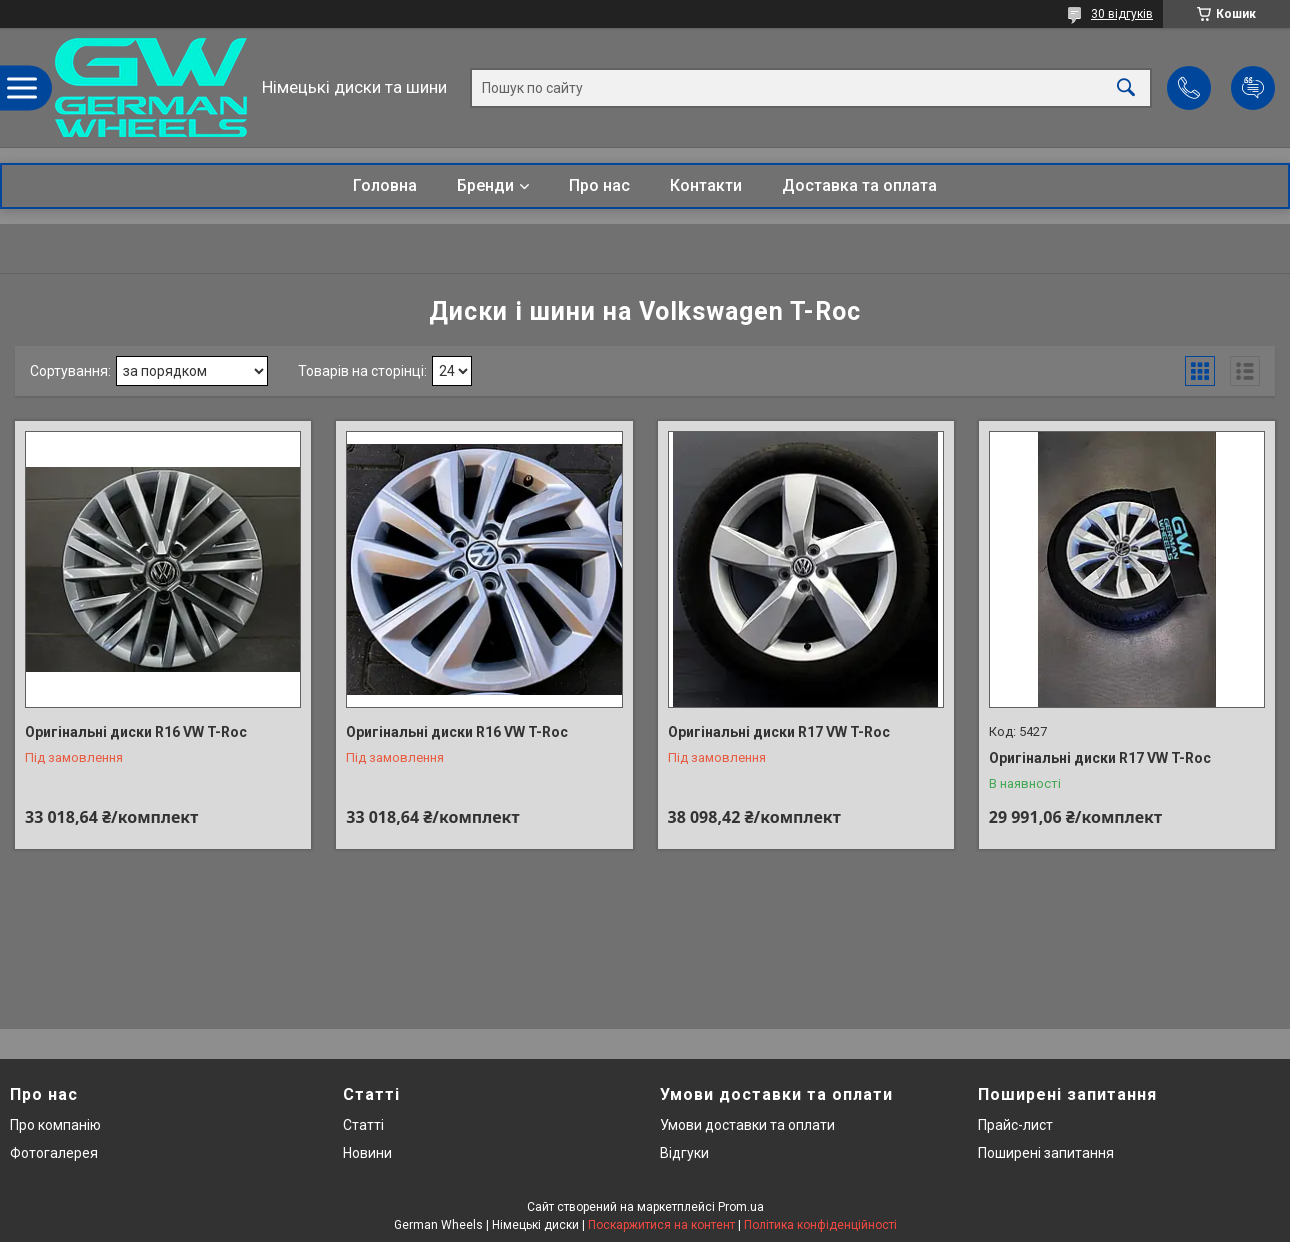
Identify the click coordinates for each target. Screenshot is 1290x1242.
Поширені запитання (1046, 1153)
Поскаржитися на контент (661, 1225)
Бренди (485, 185)
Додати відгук (1253, 88)
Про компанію (55, 1125)
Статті (363, 1125)
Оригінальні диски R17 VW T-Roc (779, 732)
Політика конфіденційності (820, 1225)
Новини (367, 1153)
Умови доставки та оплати (747, 1125)
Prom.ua (741, 1207)
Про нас (599, 185)
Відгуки (684, 1153)
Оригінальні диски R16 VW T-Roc (136, 732)
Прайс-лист (1015, 1125)
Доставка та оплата (859, 185)
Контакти (706, 185)
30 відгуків (1122, 14)
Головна (385, 185)
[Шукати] (1126, 87)
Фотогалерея (54, 1153)
